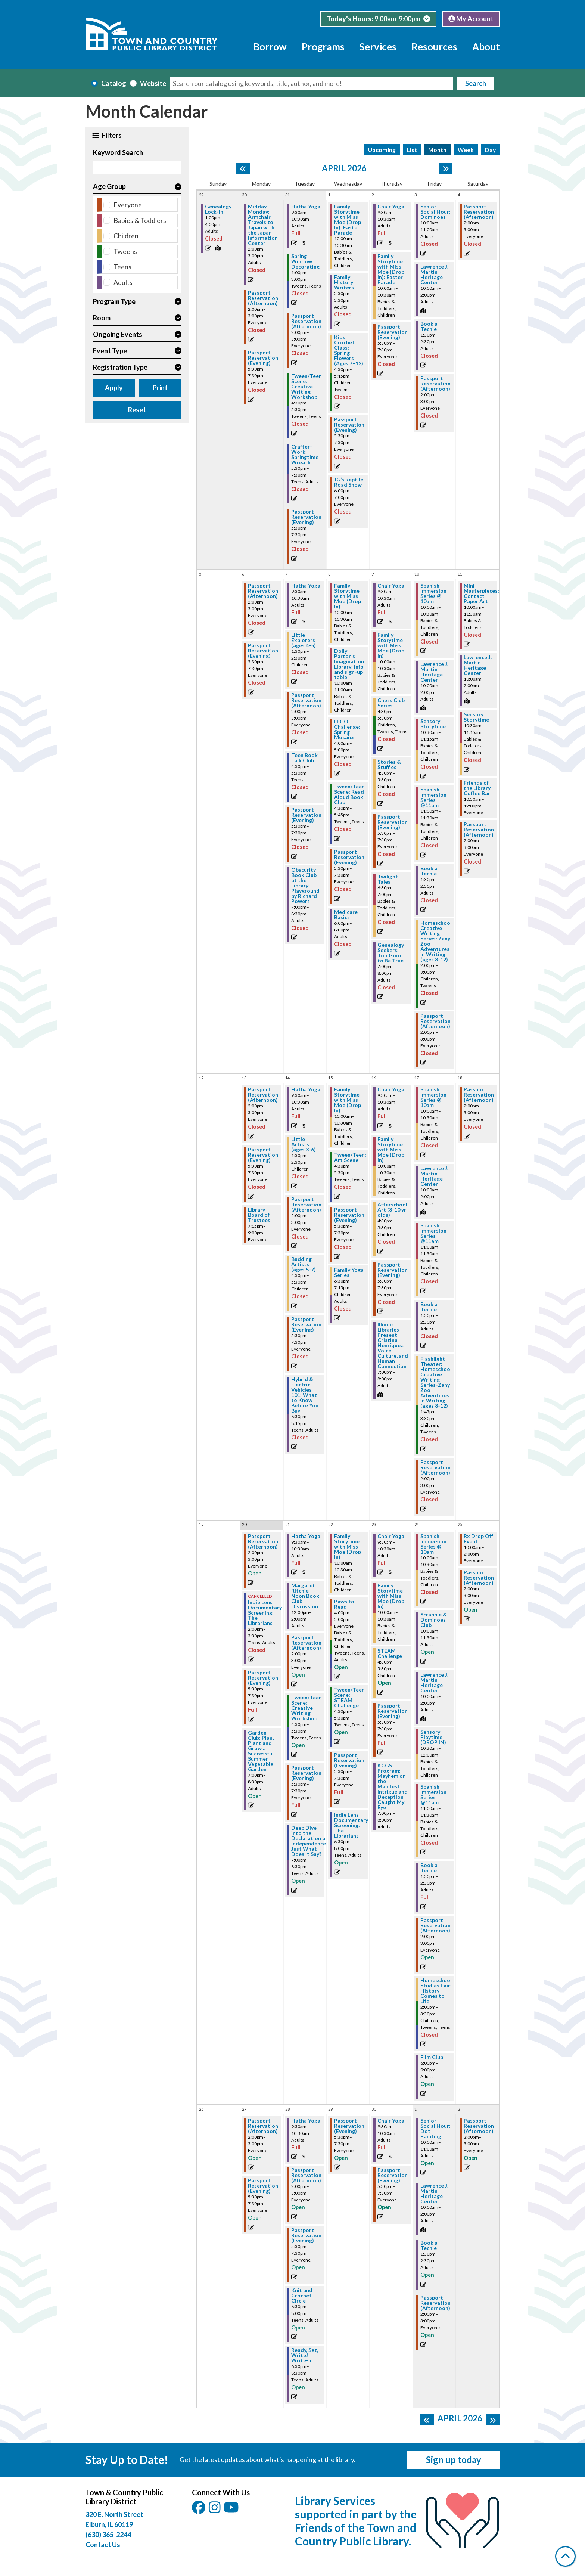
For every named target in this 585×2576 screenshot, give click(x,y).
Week (466, 149)
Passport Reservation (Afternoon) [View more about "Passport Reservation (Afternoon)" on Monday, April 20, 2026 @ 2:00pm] (263, 1541)
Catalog (113, 83)
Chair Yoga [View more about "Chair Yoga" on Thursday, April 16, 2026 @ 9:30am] (390, 1089)
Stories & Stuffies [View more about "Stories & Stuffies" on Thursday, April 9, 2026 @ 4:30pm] (389, 764)
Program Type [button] (114, 301)
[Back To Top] (565, 2556)
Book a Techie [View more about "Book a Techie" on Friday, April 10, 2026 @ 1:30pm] (429, 871)
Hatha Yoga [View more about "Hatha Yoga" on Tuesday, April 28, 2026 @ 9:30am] (305, 2120)
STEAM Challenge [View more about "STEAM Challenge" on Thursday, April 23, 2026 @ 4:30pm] (389, 1653)
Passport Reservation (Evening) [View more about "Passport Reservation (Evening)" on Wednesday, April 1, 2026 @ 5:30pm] (349, 425)
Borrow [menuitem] (270, 47)
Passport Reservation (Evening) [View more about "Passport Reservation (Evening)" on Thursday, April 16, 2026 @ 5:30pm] (392, 1270)
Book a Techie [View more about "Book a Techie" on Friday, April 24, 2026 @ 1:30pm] (429, 1868)
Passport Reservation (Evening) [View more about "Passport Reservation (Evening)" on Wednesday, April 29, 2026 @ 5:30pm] (349, 2126)
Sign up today (453, 2459)
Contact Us (102, 2545)
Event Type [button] (110, 351)
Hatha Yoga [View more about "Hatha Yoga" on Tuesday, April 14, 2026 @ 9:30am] (305, 1089)
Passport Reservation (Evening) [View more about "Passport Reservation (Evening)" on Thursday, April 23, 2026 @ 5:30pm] (392, 1711)
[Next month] (445, 168)
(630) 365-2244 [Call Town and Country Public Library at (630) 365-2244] (108, 2534)
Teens (122, 267)
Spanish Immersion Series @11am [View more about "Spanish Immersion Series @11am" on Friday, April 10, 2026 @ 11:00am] (433, 797)
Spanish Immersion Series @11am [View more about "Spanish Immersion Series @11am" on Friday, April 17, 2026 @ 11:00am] (433, 1233)
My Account (471, 19)
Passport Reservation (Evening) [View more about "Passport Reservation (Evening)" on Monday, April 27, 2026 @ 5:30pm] (263, 2186)
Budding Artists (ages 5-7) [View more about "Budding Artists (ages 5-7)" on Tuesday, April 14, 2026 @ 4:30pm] (303, 1264)
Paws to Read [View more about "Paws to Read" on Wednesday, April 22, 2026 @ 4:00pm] (344, 1604)
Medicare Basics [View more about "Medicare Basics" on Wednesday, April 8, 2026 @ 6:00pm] (346, 914)
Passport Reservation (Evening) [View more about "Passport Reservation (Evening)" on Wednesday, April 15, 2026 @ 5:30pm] (349, 1215)
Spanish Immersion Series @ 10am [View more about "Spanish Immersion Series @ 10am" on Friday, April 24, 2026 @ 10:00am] (433, 1544)
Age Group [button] (109, 186)
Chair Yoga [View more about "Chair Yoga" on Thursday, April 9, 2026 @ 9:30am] (390, 585)
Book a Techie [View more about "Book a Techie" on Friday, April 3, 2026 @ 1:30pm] (429, 326)
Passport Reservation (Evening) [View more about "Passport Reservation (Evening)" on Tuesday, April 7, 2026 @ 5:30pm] (306, 815)
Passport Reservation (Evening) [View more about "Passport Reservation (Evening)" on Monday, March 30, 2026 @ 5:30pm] (263, 358)
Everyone (127, 205)
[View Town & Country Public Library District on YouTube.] (232, 2509)
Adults (123, 282)
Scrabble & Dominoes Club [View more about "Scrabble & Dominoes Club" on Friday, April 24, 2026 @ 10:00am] (433, 1620)
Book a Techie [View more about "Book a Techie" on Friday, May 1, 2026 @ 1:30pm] (429, 2245)
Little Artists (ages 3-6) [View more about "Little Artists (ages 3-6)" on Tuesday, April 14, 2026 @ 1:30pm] (303, 1144)
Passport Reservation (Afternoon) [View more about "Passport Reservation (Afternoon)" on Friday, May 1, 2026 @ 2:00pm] (435, 2303)
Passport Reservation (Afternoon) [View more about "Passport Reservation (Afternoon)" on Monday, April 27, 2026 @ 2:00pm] (263, 2126)
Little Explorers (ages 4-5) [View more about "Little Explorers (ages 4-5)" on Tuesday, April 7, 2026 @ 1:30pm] (303, 640)
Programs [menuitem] (323, 47)
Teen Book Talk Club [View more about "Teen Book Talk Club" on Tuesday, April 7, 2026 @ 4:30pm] (304, 758)
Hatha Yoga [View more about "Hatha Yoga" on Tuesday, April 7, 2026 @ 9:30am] (305, 585)
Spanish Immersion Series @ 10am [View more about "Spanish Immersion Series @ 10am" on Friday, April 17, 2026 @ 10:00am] (433, 1097)
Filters (111, 135)
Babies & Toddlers (139, 220)
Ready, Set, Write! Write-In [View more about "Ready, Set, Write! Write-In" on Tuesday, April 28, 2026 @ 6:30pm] (304, 2355)
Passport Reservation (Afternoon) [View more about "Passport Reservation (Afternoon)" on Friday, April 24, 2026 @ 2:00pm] (435, 1925)
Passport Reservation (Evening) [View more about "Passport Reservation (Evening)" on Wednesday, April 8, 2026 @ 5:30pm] (349, 857)
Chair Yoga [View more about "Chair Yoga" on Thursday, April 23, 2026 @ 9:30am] (390, 1536)
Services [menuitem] (378, 47)
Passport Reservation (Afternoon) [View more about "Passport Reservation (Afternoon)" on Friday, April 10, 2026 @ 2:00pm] (435, 1021)
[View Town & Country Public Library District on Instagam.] (215, 2509)
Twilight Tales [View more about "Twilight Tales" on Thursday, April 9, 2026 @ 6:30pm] (387, 879)
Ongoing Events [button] (117, 334)
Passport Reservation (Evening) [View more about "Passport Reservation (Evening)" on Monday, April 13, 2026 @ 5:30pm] (263, 1155)
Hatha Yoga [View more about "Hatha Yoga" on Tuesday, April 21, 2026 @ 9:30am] (305, 1536)
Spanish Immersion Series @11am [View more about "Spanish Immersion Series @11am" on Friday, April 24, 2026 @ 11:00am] (433, 1794)
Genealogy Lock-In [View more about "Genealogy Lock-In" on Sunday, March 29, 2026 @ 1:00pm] (218, 209)
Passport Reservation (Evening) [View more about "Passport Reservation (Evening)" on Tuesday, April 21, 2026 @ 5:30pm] (306, 1773)
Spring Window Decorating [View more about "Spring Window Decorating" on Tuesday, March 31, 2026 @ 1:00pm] (305, 261)
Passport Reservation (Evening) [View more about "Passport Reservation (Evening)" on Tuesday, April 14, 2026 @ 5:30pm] (306, 1324)
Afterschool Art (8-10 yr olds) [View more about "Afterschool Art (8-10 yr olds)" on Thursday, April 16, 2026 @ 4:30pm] (392, 1210)
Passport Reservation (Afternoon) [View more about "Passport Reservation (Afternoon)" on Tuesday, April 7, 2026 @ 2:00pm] (306, 700)
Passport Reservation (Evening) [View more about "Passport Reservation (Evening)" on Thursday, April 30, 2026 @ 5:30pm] (392, 2175)
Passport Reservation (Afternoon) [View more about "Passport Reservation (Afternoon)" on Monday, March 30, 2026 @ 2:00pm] (263, 298)
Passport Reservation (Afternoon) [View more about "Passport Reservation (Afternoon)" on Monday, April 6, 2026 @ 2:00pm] (263, 591)
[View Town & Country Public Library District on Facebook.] (199, 2509)
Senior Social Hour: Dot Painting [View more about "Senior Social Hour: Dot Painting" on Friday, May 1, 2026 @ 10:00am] (435, 2128)
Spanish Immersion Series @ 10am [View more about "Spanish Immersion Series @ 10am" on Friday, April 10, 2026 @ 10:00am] (433, 593)
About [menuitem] (486, 47)
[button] (378, 19)
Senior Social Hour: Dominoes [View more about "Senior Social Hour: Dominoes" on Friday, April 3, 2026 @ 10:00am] (435, 212)
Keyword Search (118, 152)
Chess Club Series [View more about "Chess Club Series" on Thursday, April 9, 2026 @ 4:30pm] (391, 703)
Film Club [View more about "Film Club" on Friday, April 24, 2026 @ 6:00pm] (431, 2057)
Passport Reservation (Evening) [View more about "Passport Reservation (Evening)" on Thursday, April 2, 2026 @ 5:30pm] (392, 332)
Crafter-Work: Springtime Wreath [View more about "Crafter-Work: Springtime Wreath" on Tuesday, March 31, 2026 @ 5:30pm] (304, 454)
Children (126, 236)
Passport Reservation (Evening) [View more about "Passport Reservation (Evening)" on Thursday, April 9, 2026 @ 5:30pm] (392, 822)
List (412, 149)
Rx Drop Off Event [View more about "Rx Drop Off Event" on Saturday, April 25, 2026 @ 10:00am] (478, 1539)
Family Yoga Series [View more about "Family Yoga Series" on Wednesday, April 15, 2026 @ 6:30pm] (349, 1272)
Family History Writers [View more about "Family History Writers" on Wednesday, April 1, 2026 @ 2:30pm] (344, 282)
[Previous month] (243, 168)
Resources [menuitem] (434, 47)
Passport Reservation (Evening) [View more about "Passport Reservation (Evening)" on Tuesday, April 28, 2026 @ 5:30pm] (306, 2235)
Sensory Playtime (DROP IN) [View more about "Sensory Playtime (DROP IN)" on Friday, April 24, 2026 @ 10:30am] (433, 1737)
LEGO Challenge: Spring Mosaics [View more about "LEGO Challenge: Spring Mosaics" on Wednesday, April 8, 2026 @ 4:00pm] (347, 729)
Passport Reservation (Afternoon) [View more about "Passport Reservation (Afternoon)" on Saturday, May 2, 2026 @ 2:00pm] (479, 2126)
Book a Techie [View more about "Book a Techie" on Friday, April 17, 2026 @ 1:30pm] (429, 1307)
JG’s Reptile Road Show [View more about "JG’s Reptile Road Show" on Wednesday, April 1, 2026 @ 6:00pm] (348, 482)
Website (153, 83)
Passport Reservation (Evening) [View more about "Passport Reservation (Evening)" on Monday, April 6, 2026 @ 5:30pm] (263, 650)
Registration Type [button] (120, 367)
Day (490, 149)
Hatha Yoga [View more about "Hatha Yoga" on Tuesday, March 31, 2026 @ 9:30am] (305, 206)
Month (437, 149)
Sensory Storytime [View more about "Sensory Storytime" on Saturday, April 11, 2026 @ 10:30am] (476, 717)
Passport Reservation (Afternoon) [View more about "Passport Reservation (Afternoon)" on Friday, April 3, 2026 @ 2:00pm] (435, 383)
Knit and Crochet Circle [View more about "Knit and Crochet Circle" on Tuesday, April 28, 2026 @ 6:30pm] (301, 2295)
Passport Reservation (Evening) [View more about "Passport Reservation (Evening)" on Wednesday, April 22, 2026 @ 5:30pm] (349, 1760)
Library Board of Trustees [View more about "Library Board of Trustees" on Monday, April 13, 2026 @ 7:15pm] (259, 1215)
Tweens (125, 251)
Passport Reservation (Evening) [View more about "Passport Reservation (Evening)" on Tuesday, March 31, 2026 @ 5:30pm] (306, 517)
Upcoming (382, 149)
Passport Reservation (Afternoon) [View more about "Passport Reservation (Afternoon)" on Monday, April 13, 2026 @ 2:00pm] (263, 1095)
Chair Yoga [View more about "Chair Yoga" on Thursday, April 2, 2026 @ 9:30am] (390, 206)
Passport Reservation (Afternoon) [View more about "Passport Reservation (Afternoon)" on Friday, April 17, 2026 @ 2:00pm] (435, 1467)
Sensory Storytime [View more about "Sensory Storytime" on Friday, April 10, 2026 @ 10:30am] (433, 724)
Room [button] (102, 318)
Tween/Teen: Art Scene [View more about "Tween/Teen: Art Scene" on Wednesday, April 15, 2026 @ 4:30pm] (350, 1157)
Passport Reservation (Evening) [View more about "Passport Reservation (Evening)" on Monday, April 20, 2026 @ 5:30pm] (263, 1678)
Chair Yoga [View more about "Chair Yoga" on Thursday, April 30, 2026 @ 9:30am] (390, 2120)
